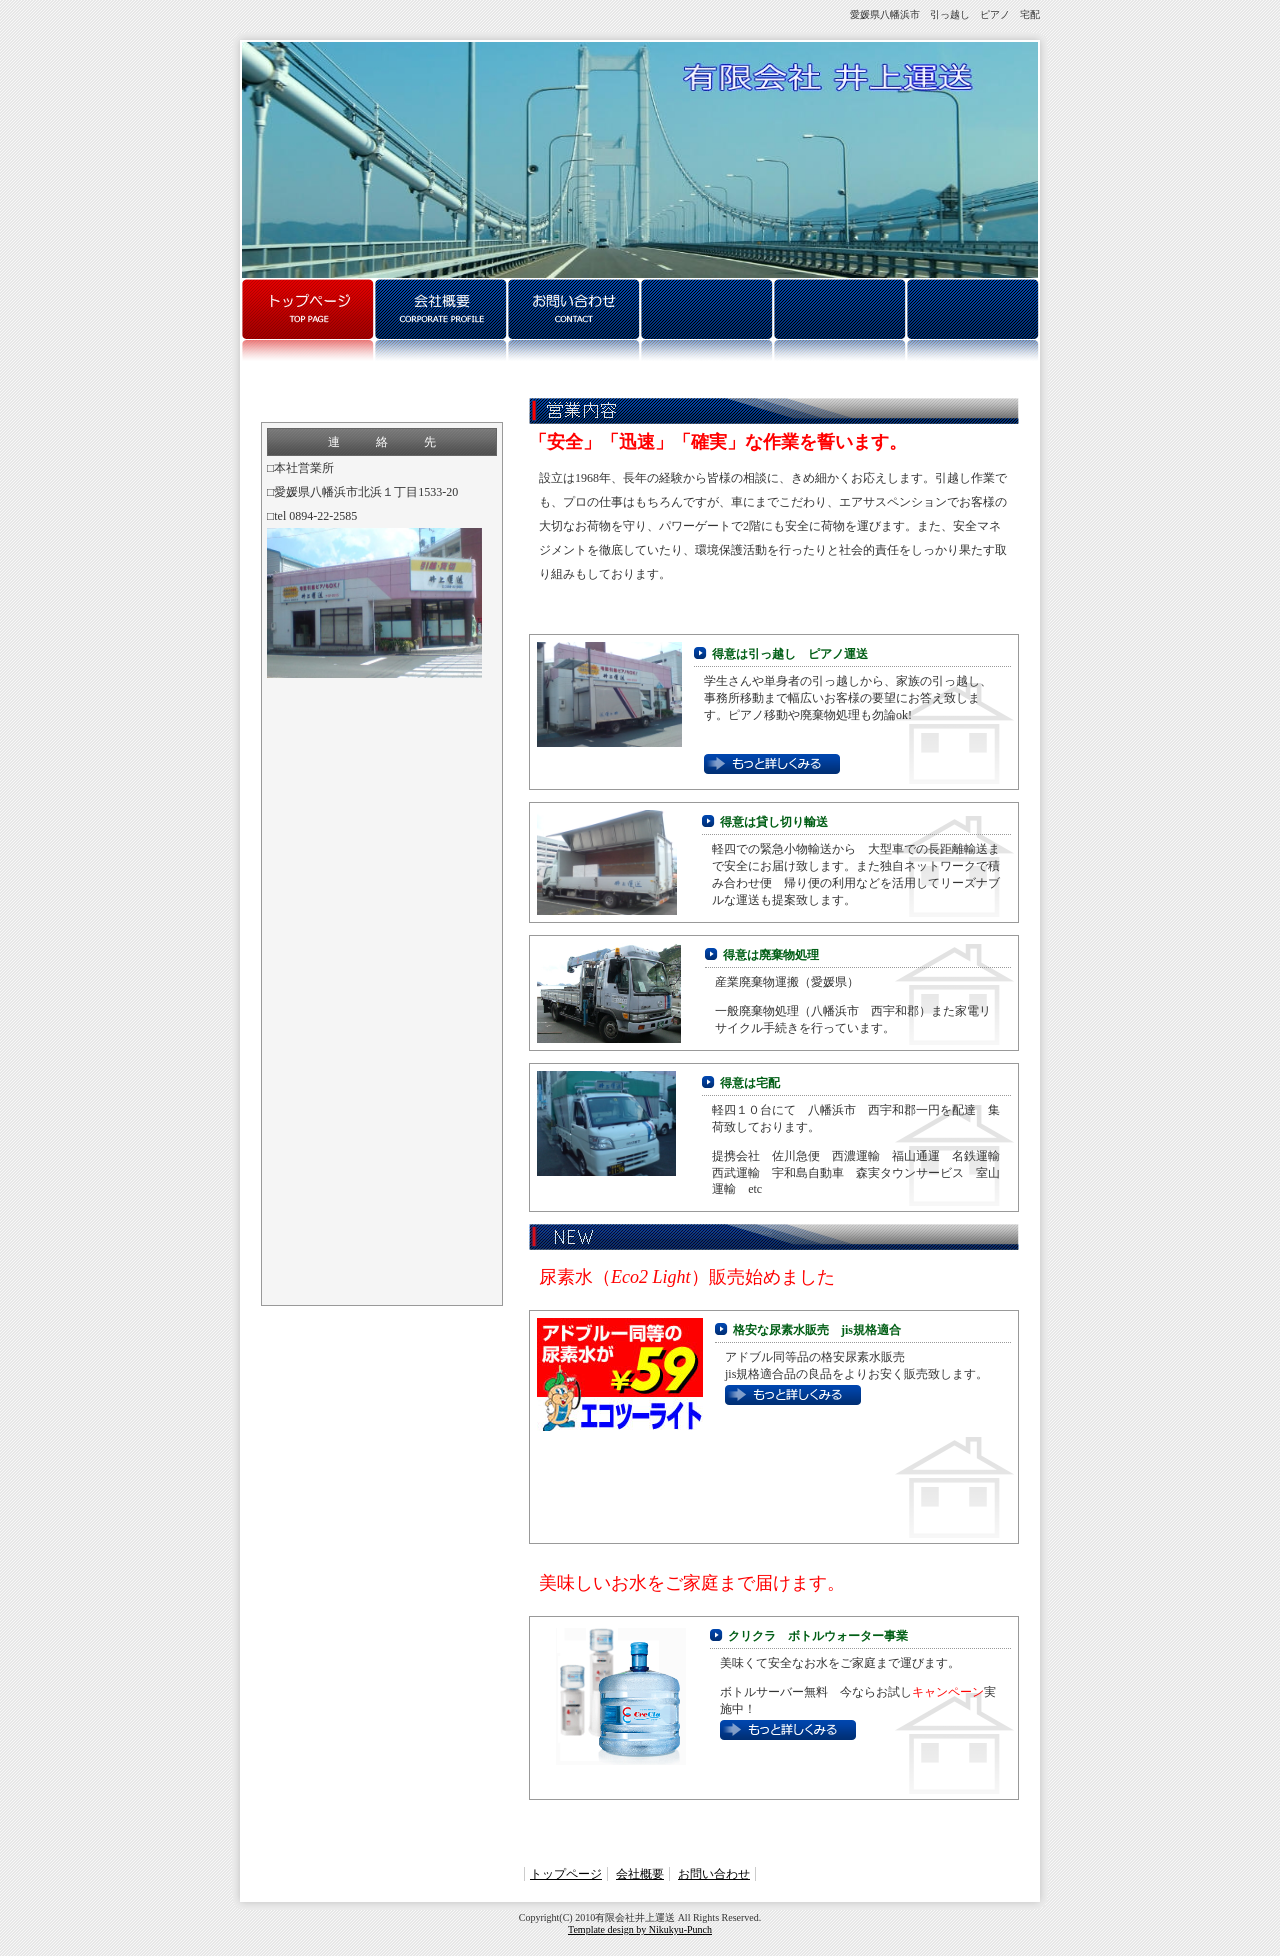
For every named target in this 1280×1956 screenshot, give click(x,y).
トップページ (566, 1874)
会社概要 (640, 1874)
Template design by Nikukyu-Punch (640, 1929)
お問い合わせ (714, 1874)
